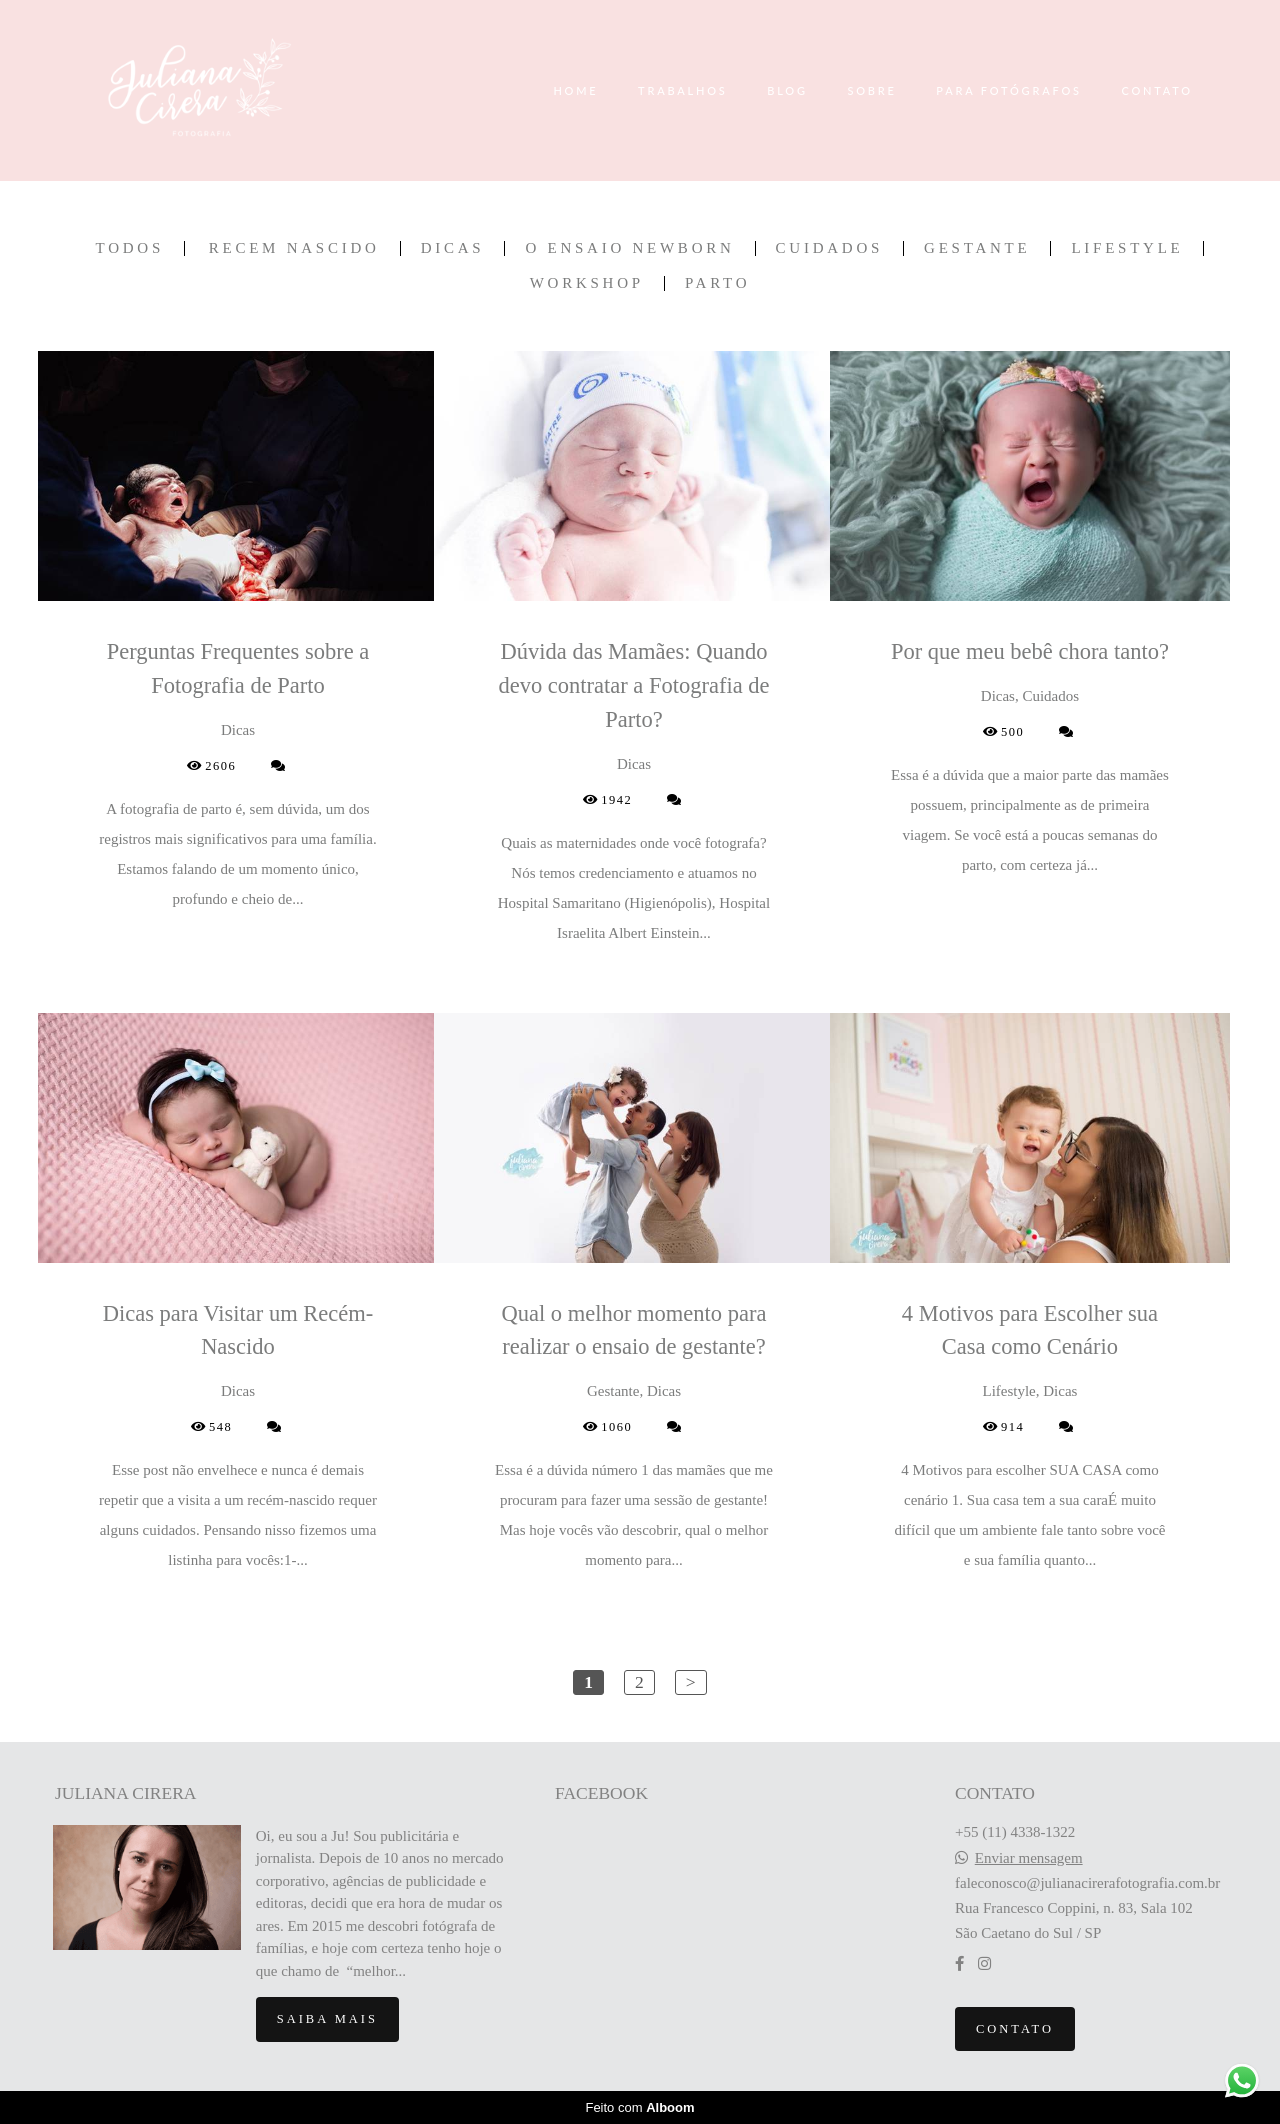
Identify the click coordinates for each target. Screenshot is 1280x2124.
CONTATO (1157, 90)
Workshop (587, 283)
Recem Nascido (294, 248)
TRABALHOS (683, 90)
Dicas (453, 248)
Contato (1015, 2029)
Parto (717, 283)
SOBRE (871, 90)
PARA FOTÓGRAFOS (1009, 90)
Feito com (639, 2107)
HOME (575, 90)
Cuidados (830, 248)
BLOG (787, 90)
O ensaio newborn (629, 248)
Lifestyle (1127, 248)
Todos (130, 248)
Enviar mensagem (1029, 1858)
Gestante (977, 248)
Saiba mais (327, 2019)
